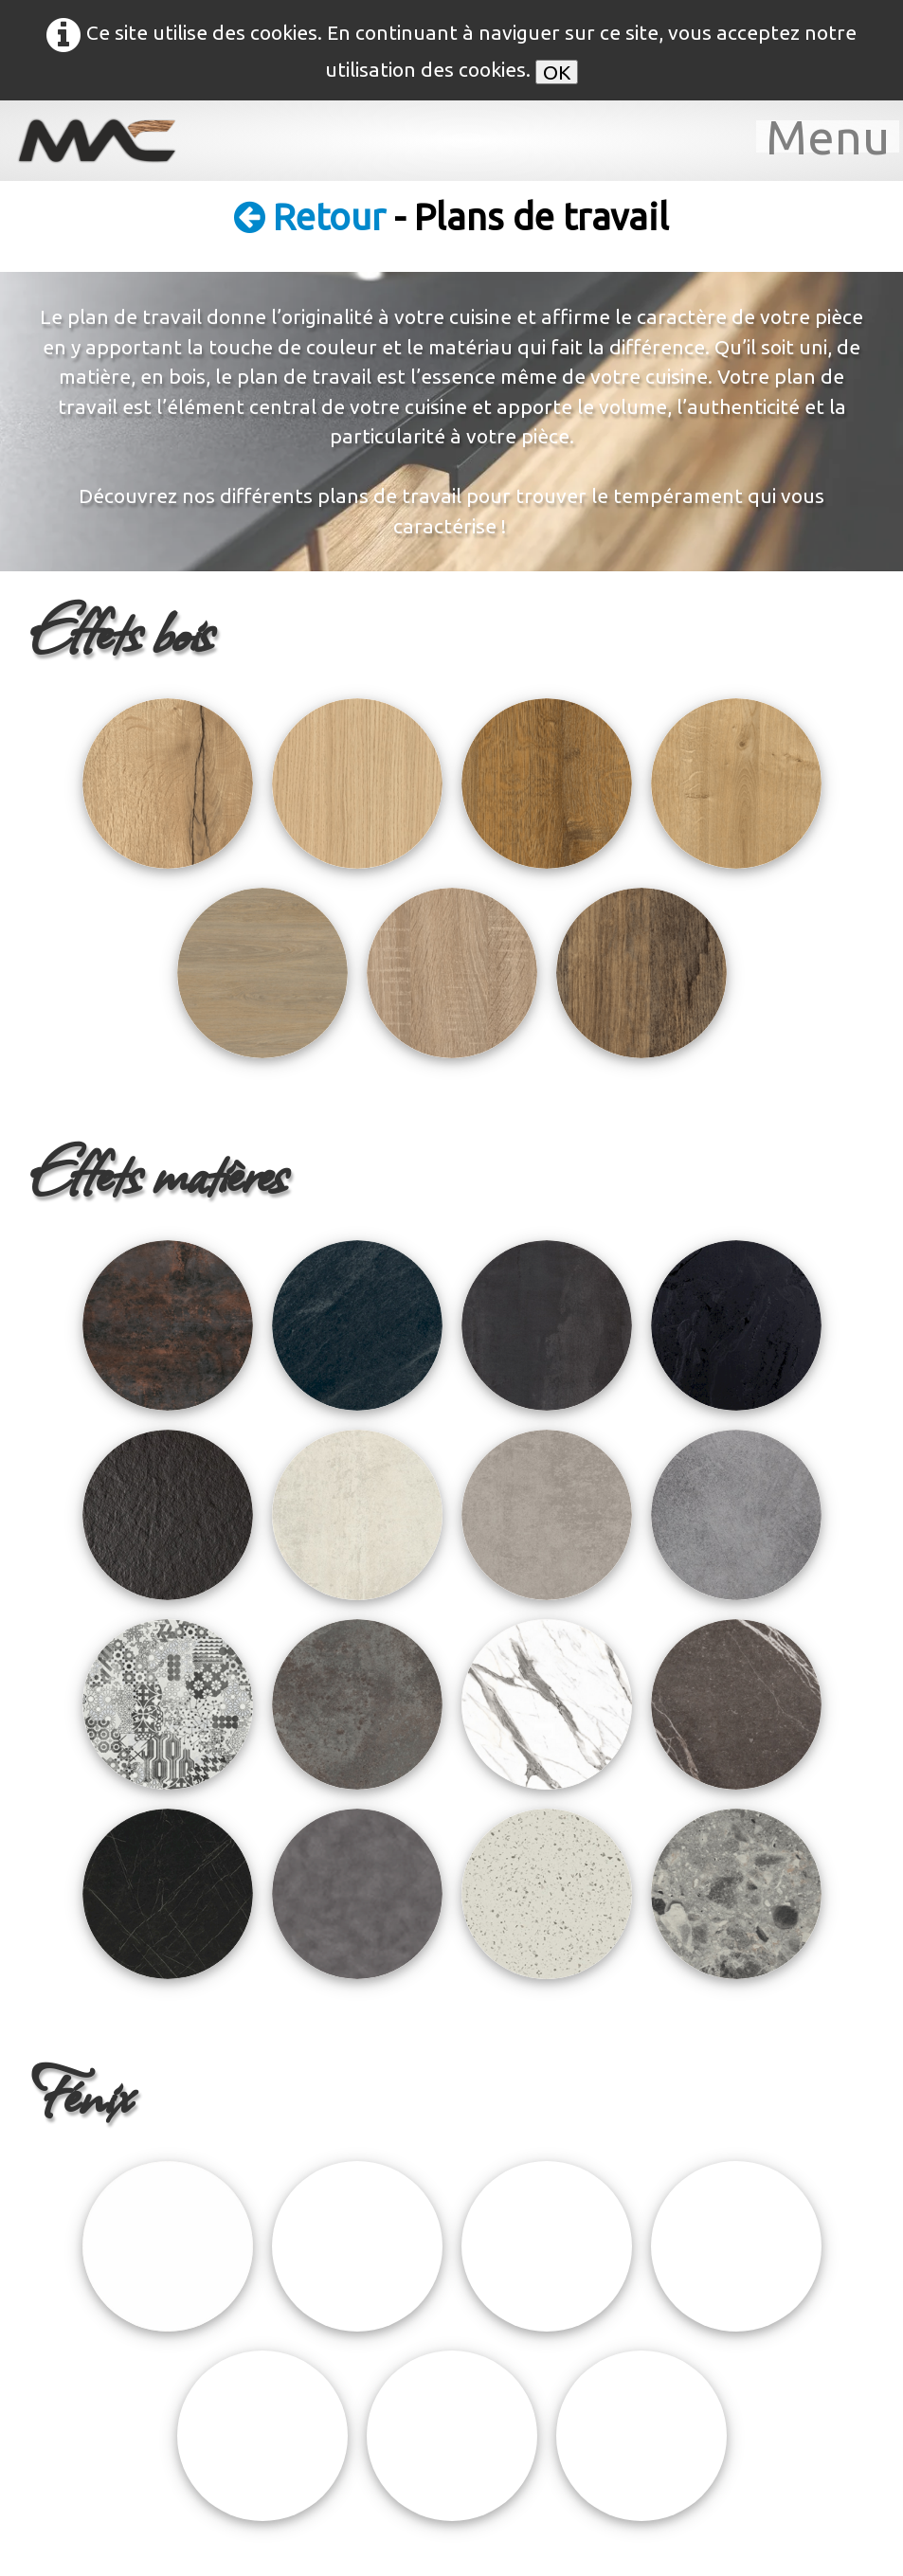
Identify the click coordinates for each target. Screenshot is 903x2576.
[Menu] (827, 136)
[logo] (109, 141)
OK (556, 72)
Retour (314, 216)
